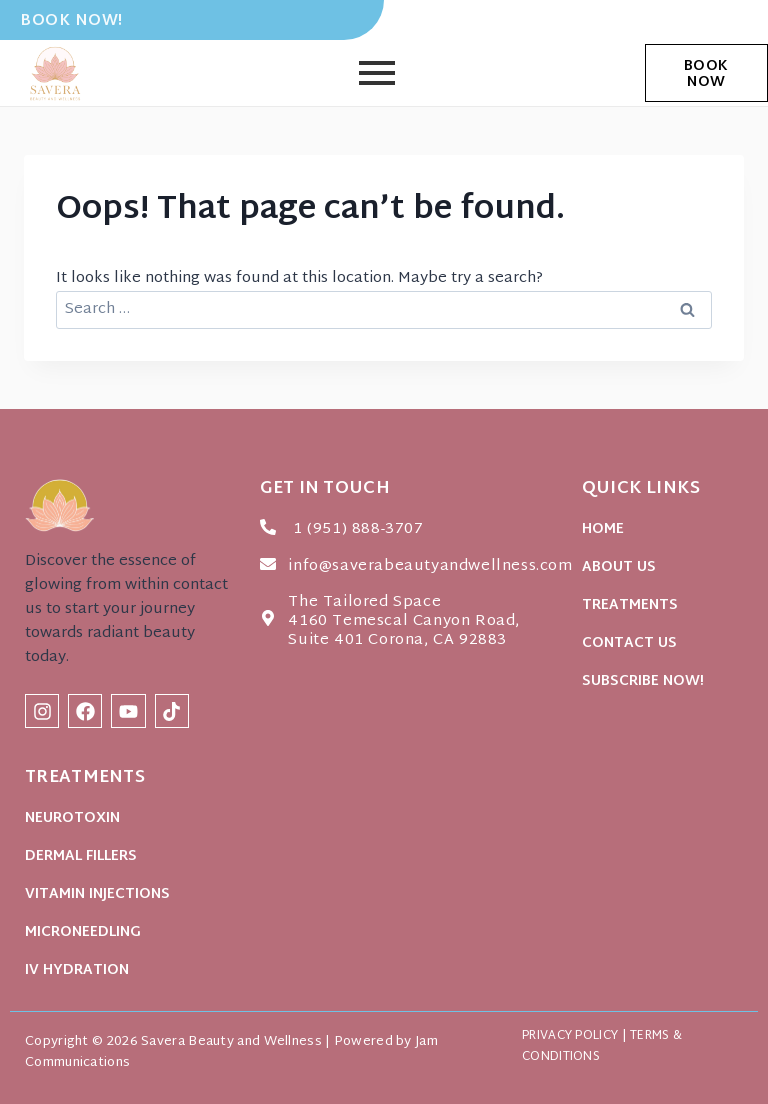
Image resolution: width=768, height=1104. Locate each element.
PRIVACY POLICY (559, 1036)
